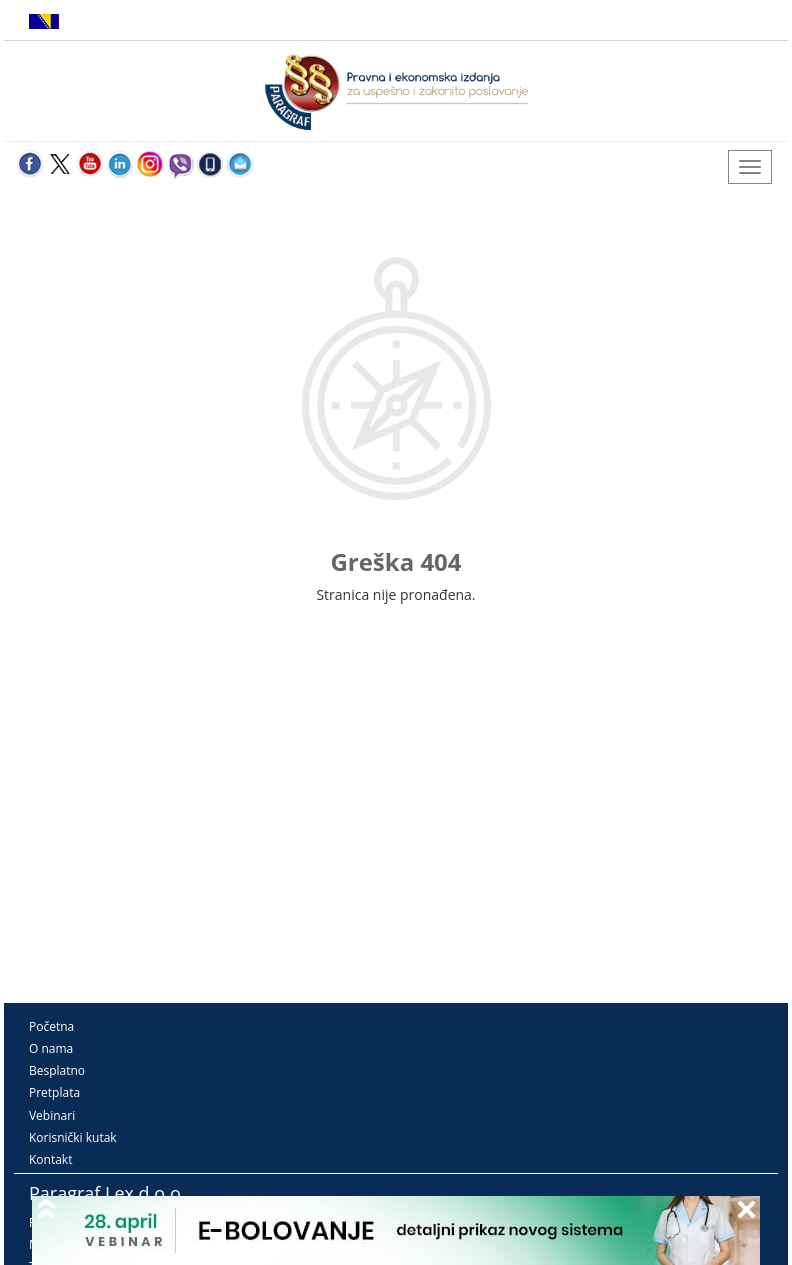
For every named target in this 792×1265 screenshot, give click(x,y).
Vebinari (52, 1115)
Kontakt (50, 1159)
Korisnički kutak (73, 1137)
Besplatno (57, 1070)
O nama (51, 1048)
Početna (51, 1026)
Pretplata (54, 1092)
